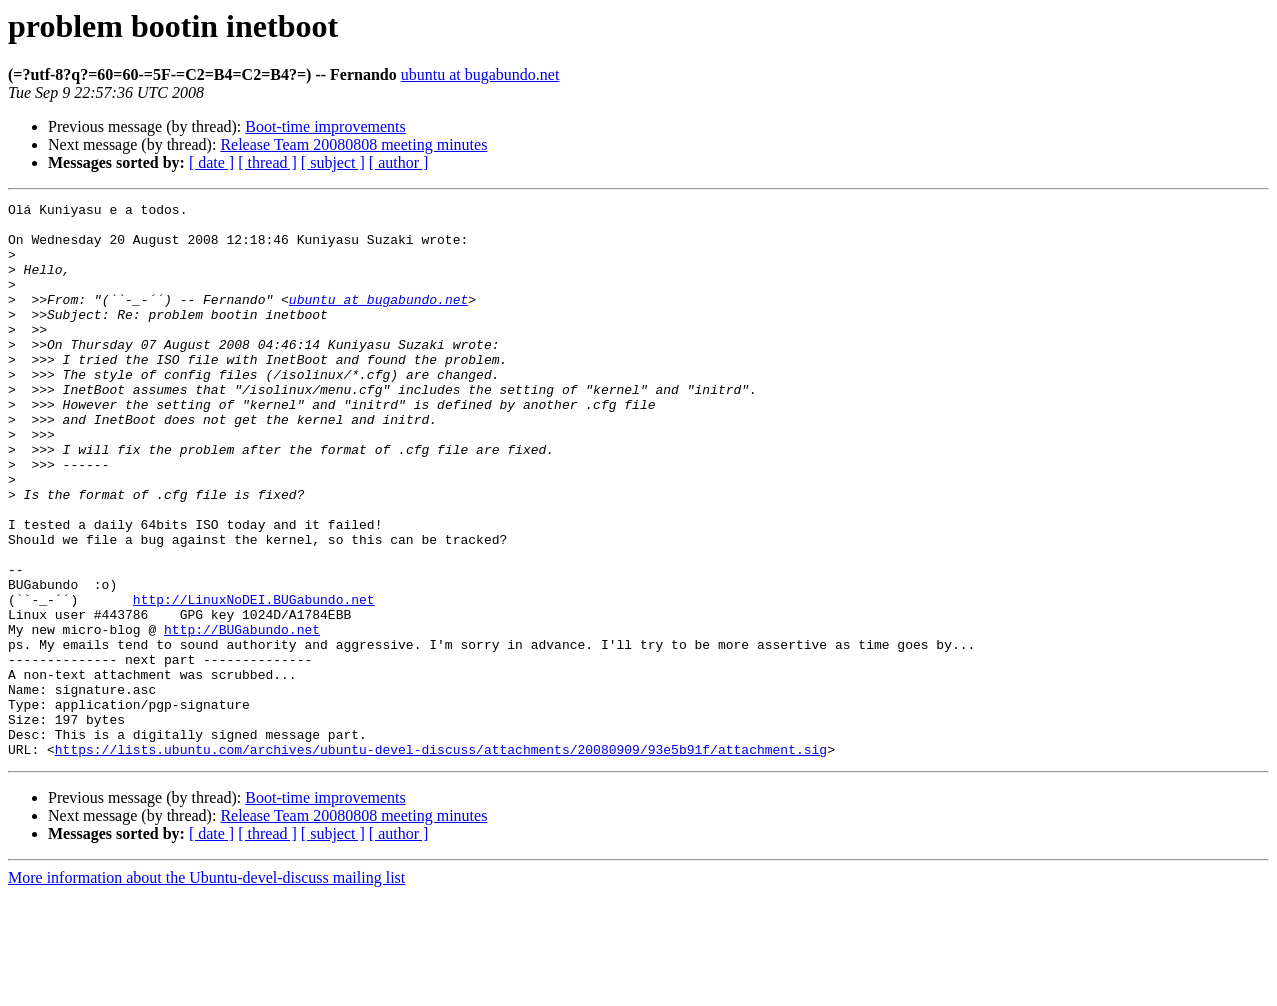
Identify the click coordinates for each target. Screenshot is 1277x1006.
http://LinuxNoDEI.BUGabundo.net (254, 680)
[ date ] (211, 162)
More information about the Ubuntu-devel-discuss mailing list (206, 988)
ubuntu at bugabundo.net (480, 74)
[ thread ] (267, 162)
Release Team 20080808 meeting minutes (353, 144)
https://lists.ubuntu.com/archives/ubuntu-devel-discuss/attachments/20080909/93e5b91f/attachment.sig (441, 860)
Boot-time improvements (325, 126)
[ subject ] (333, 162)
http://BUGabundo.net (242, 716)
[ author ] (399, 162)
